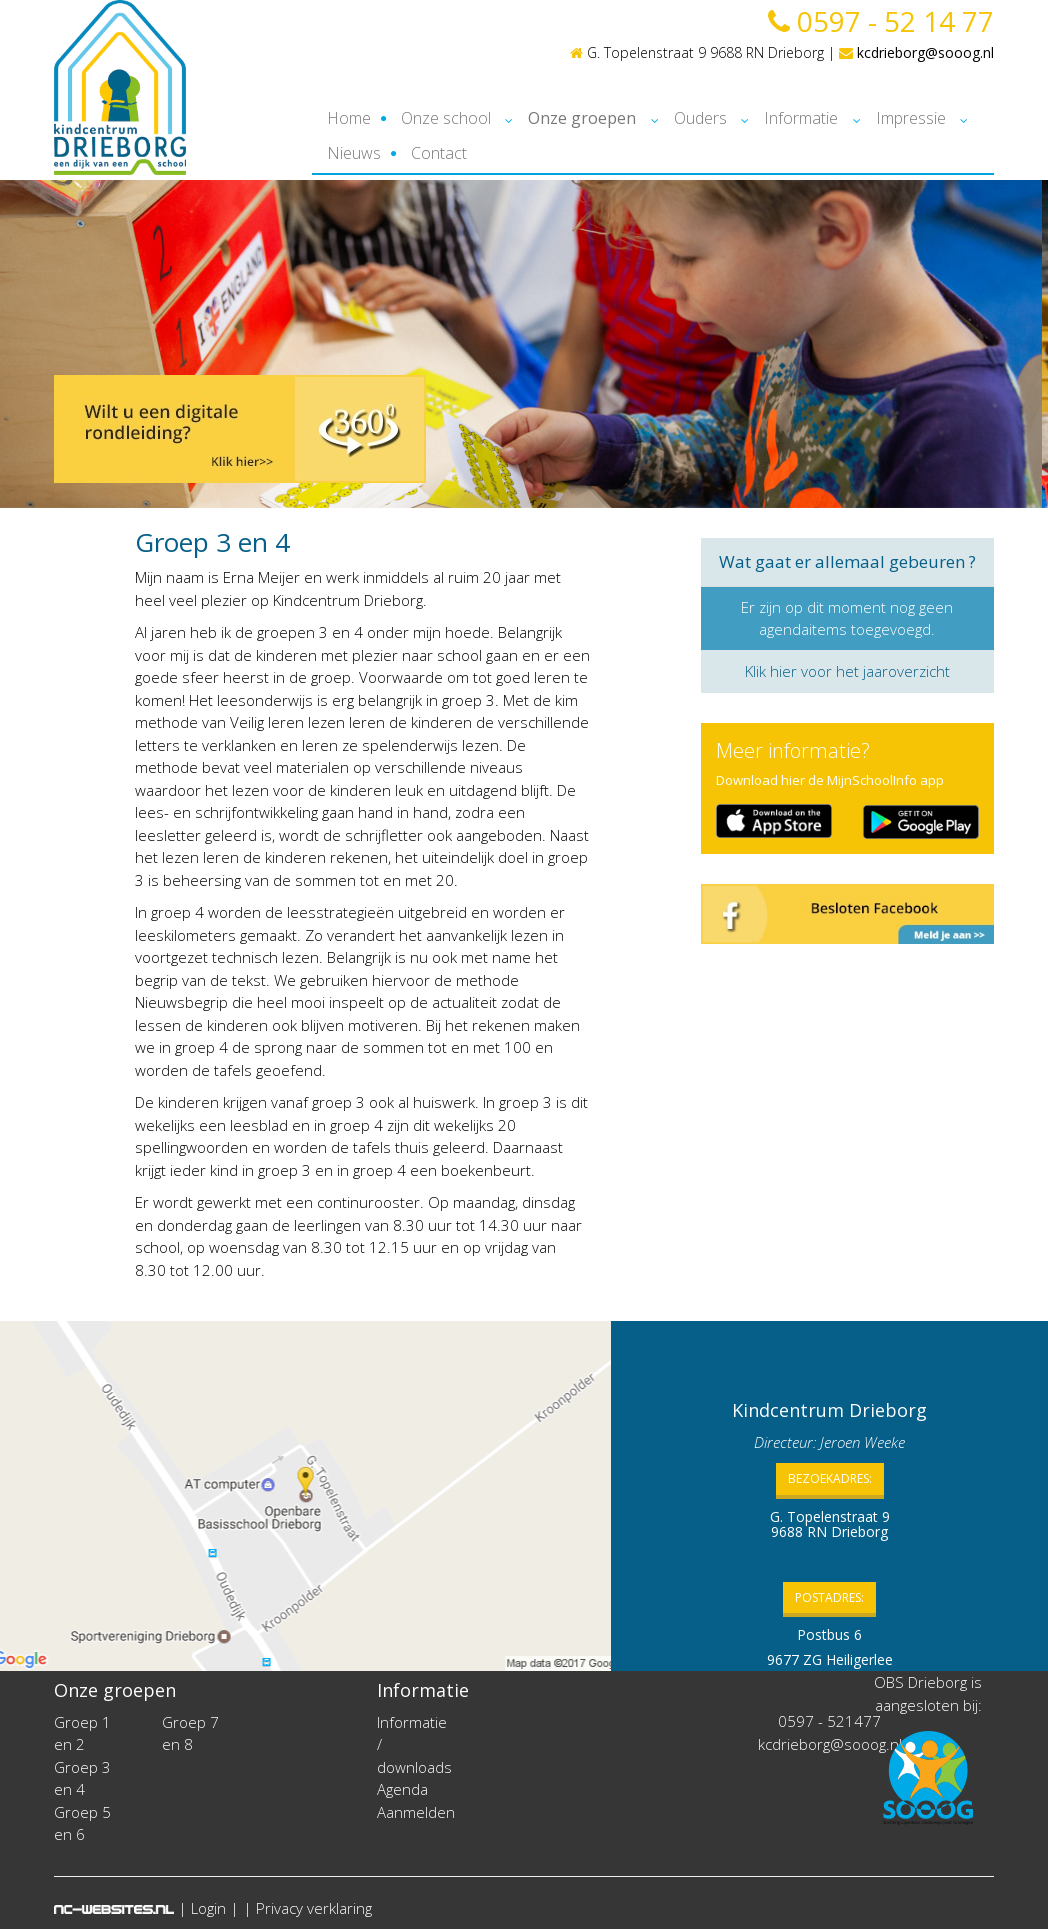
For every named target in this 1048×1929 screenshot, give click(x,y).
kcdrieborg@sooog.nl (916, 52)
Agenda (402, 1789)
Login (208, 1908)
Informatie (801, 118)
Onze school (446, 118)
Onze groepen (582, 118)
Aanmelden (416, 1812)
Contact (439, 153)
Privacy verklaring (314, 1908)
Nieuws (354, 153)
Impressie (911, 118)
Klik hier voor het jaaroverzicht (847, 671)
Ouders (700, 118)
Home (349, 118)
